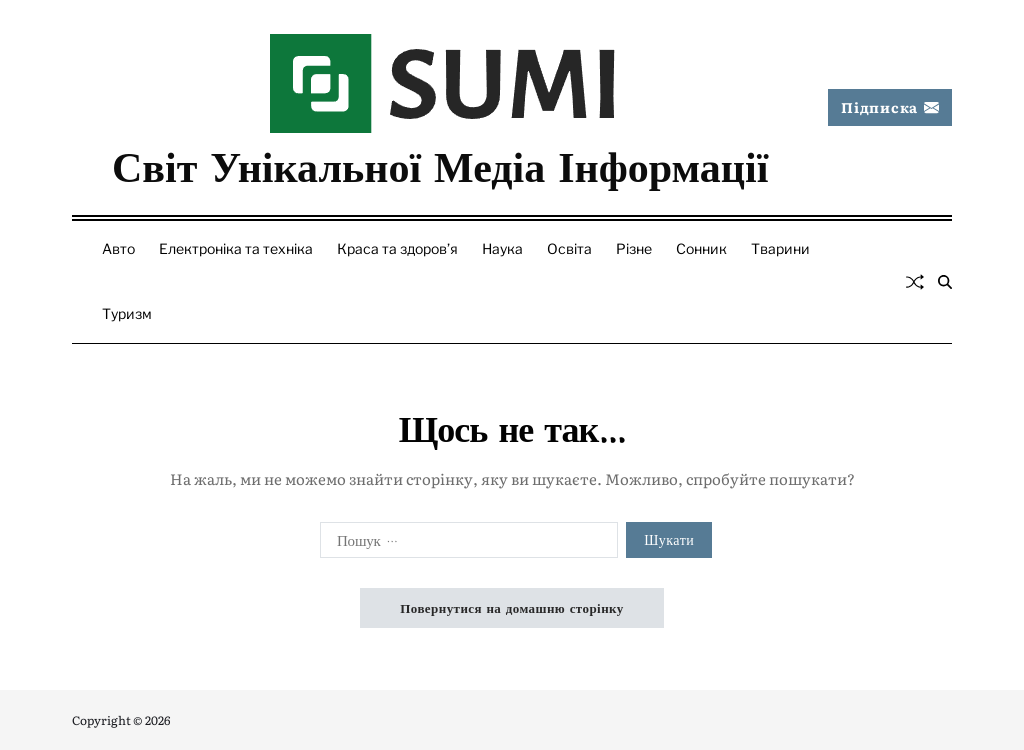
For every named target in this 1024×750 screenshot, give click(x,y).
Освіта (569, 248)
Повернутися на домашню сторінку (512, 607)
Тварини (780, 248)
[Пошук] (945, 282)
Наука (502, 248)
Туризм (127, 313)
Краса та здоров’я (397, 248)
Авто (118, 248)
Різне (634, 248)
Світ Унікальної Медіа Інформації (440, 164)
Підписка (890, 107)
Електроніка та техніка (236, 248)
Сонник (701, 248)
